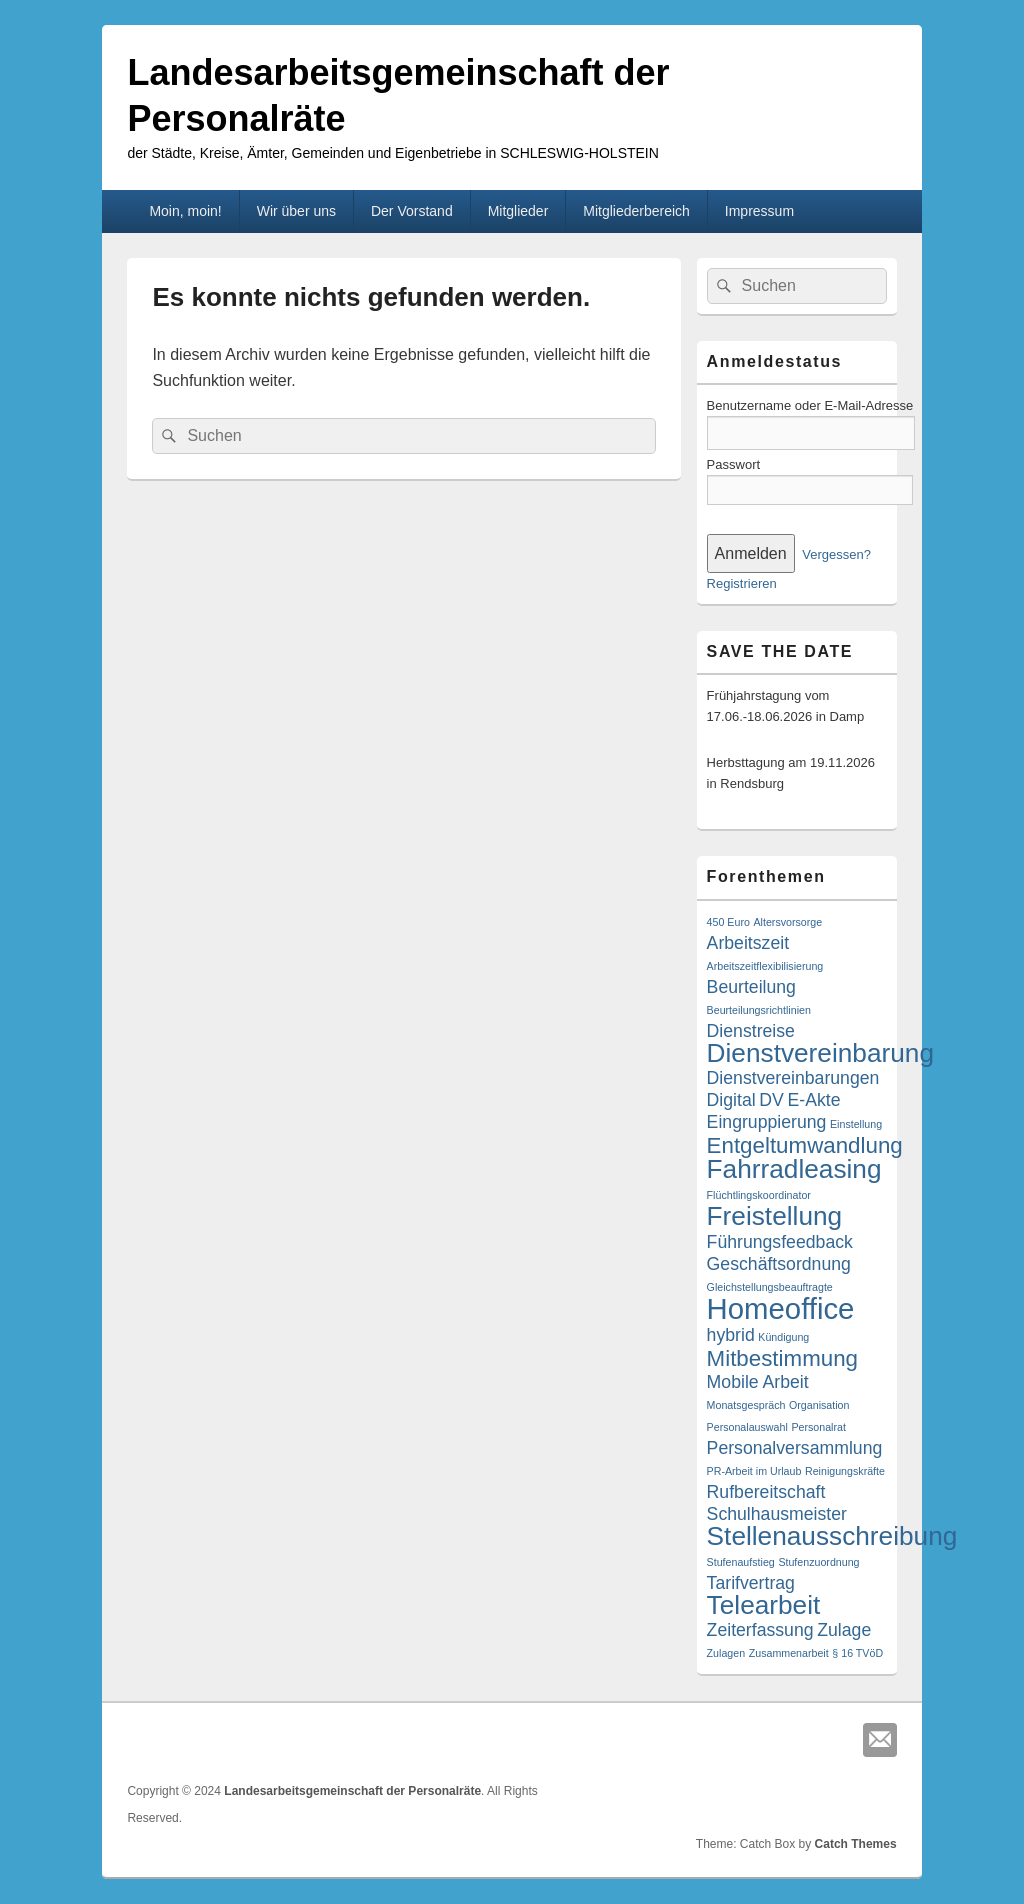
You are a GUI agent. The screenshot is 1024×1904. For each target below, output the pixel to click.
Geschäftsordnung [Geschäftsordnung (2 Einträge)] (779, 1264)
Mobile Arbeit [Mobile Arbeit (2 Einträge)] (758, 1382)
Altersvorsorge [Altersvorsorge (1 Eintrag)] (787, 922)
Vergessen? (836, 554)
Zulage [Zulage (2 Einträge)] (844, 1630)
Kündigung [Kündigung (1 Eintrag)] (783, 1337)
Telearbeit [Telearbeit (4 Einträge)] (764, 1605)
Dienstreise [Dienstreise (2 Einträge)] (751, 1031)
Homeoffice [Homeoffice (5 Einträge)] (781, 1308)
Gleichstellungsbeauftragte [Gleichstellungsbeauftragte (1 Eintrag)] (770, 1287)
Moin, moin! (185, 211)
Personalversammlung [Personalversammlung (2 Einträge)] (795, 1448)
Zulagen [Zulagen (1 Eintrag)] (726, 1653)
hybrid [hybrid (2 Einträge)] (731, 1335)
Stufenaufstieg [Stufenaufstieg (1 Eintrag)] (741, 1562)
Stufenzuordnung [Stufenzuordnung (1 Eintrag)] (818, 1562)
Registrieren (742, 583)
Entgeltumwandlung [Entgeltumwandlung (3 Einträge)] (805, 1145)
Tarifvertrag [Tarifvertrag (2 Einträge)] (751, 1583)
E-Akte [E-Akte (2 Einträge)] (813, 1100)
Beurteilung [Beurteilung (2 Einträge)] (751, 987)
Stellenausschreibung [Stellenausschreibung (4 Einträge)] (832, 1536)
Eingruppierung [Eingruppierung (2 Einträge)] (767, 1122)
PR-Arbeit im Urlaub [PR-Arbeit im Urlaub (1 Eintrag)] (754, 1471)
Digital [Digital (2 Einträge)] (731, 1100)
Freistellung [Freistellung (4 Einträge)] (775, 1216)
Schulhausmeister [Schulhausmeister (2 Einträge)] (777, 1514)
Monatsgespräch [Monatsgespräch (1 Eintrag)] (746, 1405)
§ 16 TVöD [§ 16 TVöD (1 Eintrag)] (857, 1653)
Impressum (759, 211)
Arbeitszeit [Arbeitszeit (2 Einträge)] (748, 943)
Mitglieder (518, 211)
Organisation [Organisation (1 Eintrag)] (819, 1405)
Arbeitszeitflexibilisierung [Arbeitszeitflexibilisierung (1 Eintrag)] (765, 966)
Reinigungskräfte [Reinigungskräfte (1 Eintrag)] (845, 1471)
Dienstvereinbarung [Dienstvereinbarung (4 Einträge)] (820, 1053)
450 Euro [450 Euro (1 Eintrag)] (728, 922)
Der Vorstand (412, 211)
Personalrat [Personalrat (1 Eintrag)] (818, 1427)
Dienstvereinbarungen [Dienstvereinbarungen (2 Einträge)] (793, 1078)
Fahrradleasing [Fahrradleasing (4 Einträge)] (794, 1169)
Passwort (733, 464)
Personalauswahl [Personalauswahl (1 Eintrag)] (747, 1427)
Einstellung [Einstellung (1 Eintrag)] (856, 1124)
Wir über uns (296, 211)
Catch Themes (856, 1844)
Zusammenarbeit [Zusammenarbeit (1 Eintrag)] (789, 1653)
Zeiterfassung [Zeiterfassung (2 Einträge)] (760, 1630)
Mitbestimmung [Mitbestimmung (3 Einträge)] (782, 1358)
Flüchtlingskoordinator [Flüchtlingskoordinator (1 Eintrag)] (759, 1195)
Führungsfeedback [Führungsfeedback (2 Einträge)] (780, 1242)
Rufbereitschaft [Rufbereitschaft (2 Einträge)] (766, 1492)
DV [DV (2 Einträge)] (771, 1100)
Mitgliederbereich (636, 211)
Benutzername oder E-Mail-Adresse (810, 405)
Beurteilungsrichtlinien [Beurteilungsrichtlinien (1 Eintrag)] (759, 1010)
